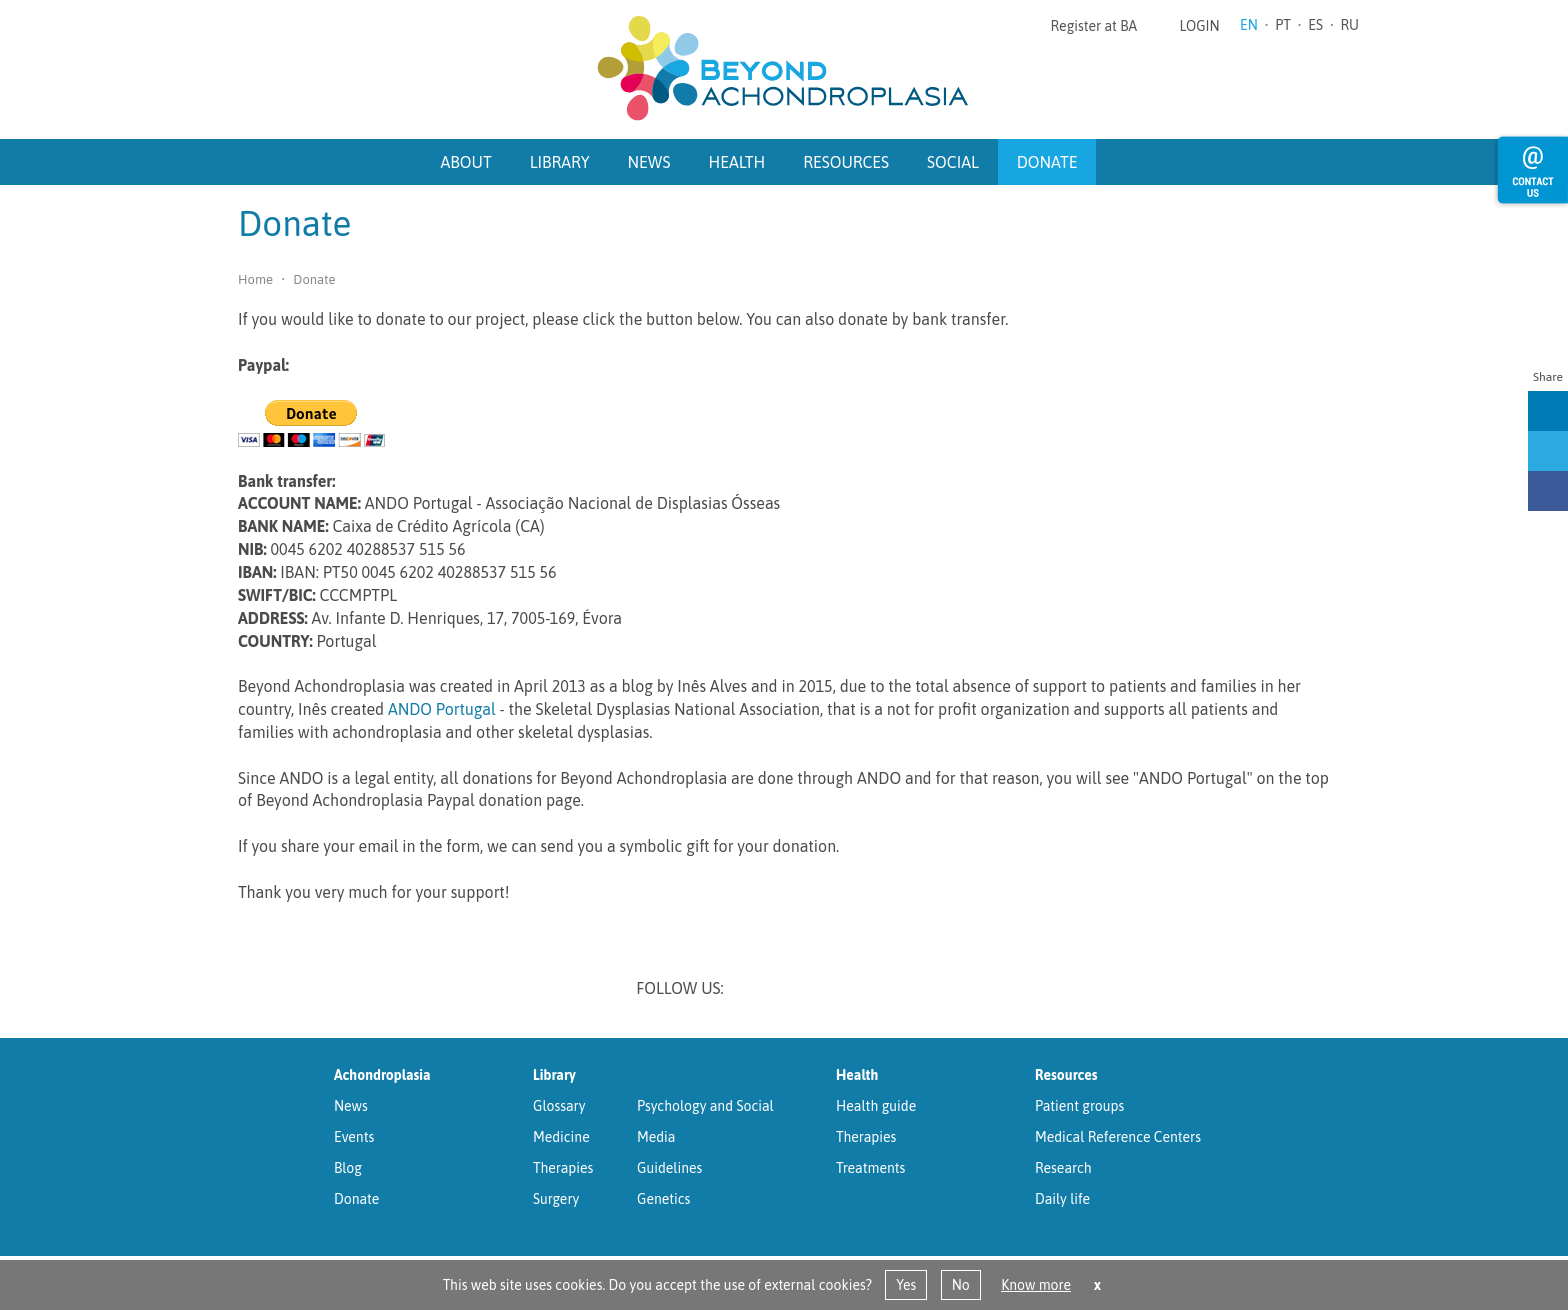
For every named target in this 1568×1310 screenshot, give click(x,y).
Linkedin (757, 990)
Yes (906, 1285)
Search (1121, 160)
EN (1249, 25)
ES (1315, 25)
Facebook (861, 990)
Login (1199, 26)
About (466, 162)
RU (1349, 25)
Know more (1036, 1285)
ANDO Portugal (442, 709)
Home (255, 279)
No (961, 1285)
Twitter (809, 990)
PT (1283, 25)
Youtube (913, 990)
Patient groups (1079, 1106)
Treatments (870, 1168)
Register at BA (1094, 26)
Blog (348, 1168)
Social (953, 162)
